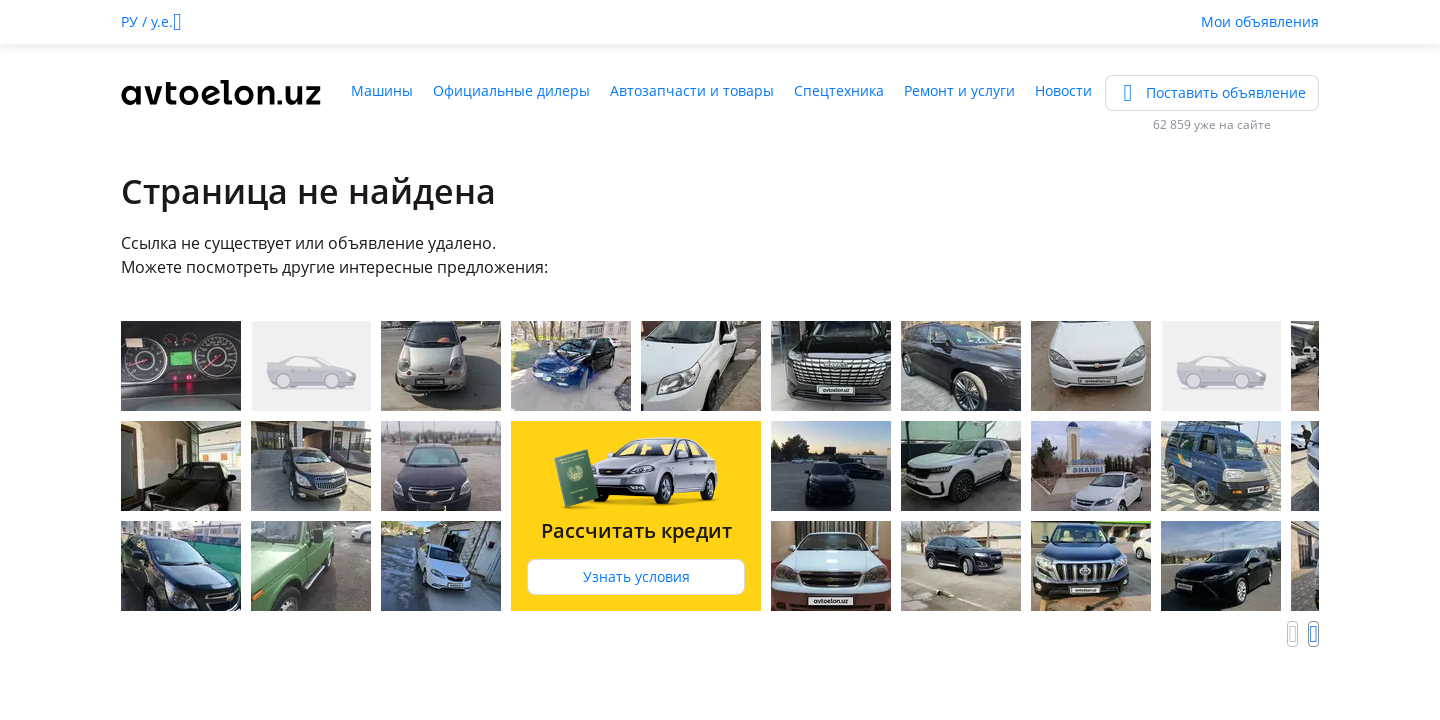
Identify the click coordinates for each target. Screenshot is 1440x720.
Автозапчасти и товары (692, 90)
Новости (1063, 90)
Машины (382, 90)
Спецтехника (839, 90)
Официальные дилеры (511, 90)
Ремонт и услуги (959, 90)
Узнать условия (636, 576)
